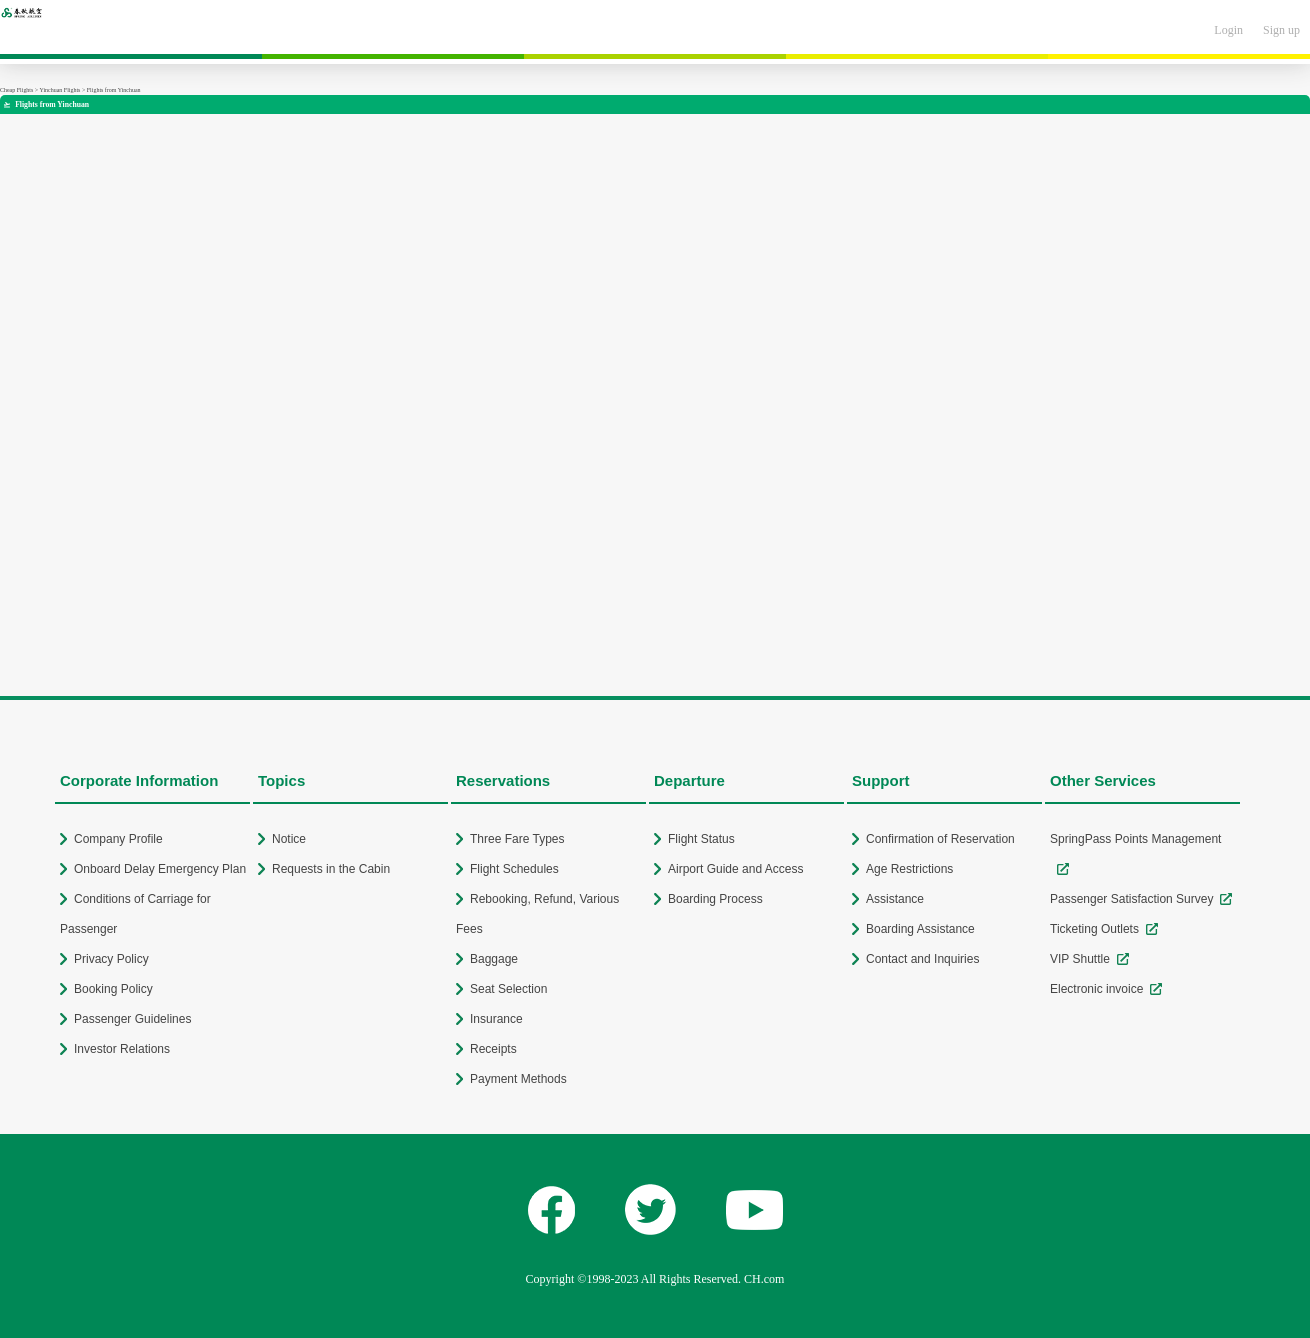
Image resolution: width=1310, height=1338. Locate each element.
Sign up (1281, 30)
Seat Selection (508, 989)
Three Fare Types (517, 839)
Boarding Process (715, 899)
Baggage (494, 959)
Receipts (493, 1049)
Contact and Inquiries (922, 959)
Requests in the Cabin (331, 869)
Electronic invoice (1096, 989)
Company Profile (118, 839)
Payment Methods (518, 1079)
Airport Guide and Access (735, 869)
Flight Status (701, 839)
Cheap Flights (16, 90)
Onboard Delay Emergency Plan (160, 869)
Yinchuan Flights (59, 90)
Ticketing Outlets (1094, 929)
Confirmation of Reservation (940, 839)
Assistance (895, 899)
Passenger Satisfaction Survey (1131, 899)
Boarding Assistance (920, 929)
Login (1228, 30)
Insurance (496, 1019)
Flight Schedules (514, 869)
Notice (289, 839)
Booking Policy (113, 989)
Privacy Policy (111, 959)
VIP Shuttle (1080, 959)
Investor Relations (122, 1049)
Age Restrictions (909, 869)
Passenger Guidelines (132, 1019)
